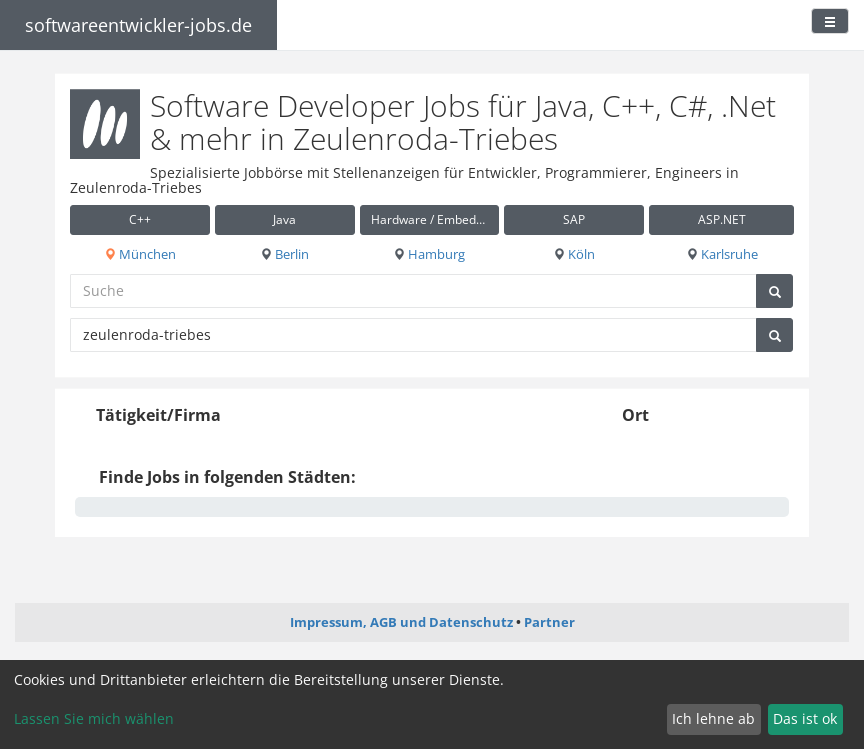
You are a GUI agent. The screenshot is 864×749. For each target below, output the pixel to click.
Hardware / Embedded (434, 219)
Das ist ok (805, 718)
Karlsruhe (722, 254)
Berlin (284, 254)
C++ (140, 219)
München (140, 254)
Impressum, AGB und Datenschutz (401, 622)
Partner (549, 622)
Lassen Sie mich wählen (94, 718)
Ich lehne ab (713, 718)
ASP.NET (722, 219)
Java (284, 219)
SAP (574, 219)
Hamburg (429, 254)
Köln (574, 254)
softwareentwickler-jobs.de (138, 25)
